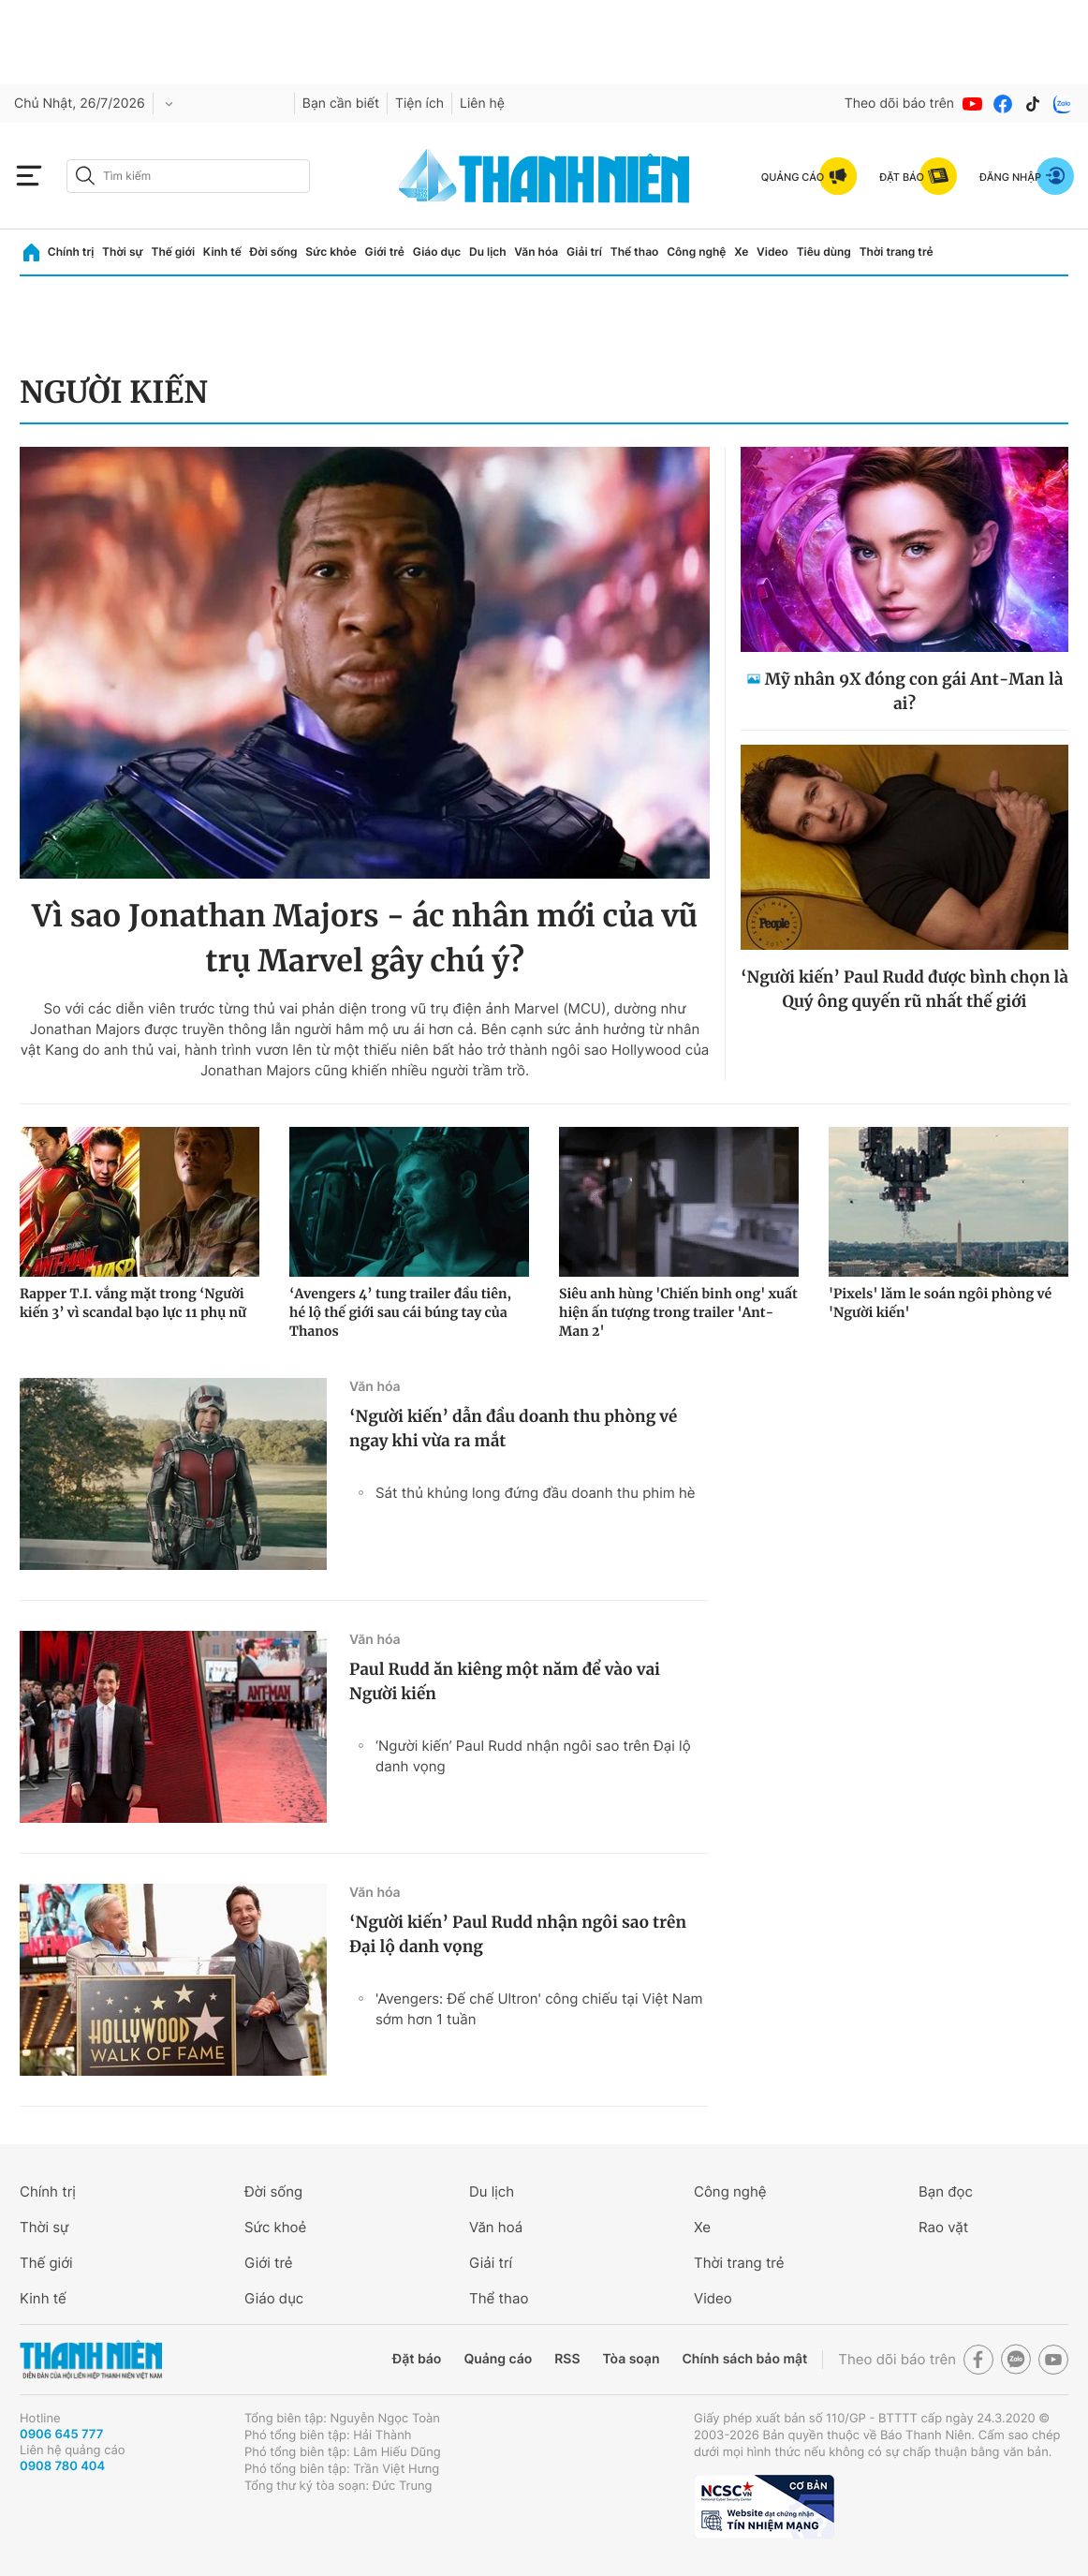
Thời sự (122, 251)
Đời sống (274, 251)
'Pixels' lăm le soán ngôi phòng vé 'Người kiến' (940, 1303)
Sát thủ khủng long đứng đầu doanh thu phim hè (535, 1493)
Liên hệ (482, 103)
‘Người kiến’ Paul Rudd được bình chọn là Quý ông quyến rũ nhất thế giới (904, 989)
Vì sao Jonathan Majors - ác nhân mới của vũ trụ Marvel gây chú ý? (365, 938)
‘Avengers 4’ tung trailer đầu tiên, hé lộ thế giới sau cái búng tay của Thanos (400, 1312)
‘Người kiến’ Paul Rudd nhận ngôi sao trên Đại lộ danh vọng (533, 1756)
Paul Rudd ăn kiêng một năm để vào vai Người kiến (504, 1681)
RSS (567, 2359)
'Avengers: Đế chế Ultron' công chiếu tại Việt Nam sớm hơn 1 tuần (539, 2009)
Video (772, 251)
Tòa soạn (631, 2359)
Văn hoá (495, 2227)
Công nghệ (696, 251)
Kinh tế (222, 251)
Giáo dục (437, 251)
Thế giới (173, 251)
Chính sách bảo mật (744, 2359)
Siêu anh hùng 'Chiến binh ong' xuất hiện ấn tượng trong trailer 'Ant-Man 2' (678, 1312)
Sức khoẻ (275, 2227)
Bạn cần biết (340, 103)
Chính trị (71, 251)
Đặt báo (416, 2359)
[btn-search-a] (85, 175)
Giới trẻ (384, 251)
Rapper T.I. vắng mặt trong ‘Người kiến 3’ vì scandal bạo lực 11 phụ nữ (133, 1303)
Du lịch (488, 251)
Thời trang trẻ (897, 251)
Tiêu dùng (824, 251)
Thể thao (634, 251)
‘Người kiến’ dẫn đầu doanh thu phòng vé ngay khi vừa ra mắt (513, 1428)
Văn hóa (536, 251)
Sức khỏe (330, 251)
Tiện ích (419, 103)
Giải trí (584, 251)
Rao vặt (943, 2227)
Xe (741, 251)
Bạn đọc (946, 2191)
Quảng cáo (497, 2359)
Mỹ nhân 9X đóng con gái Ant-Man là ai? (914, 691)
